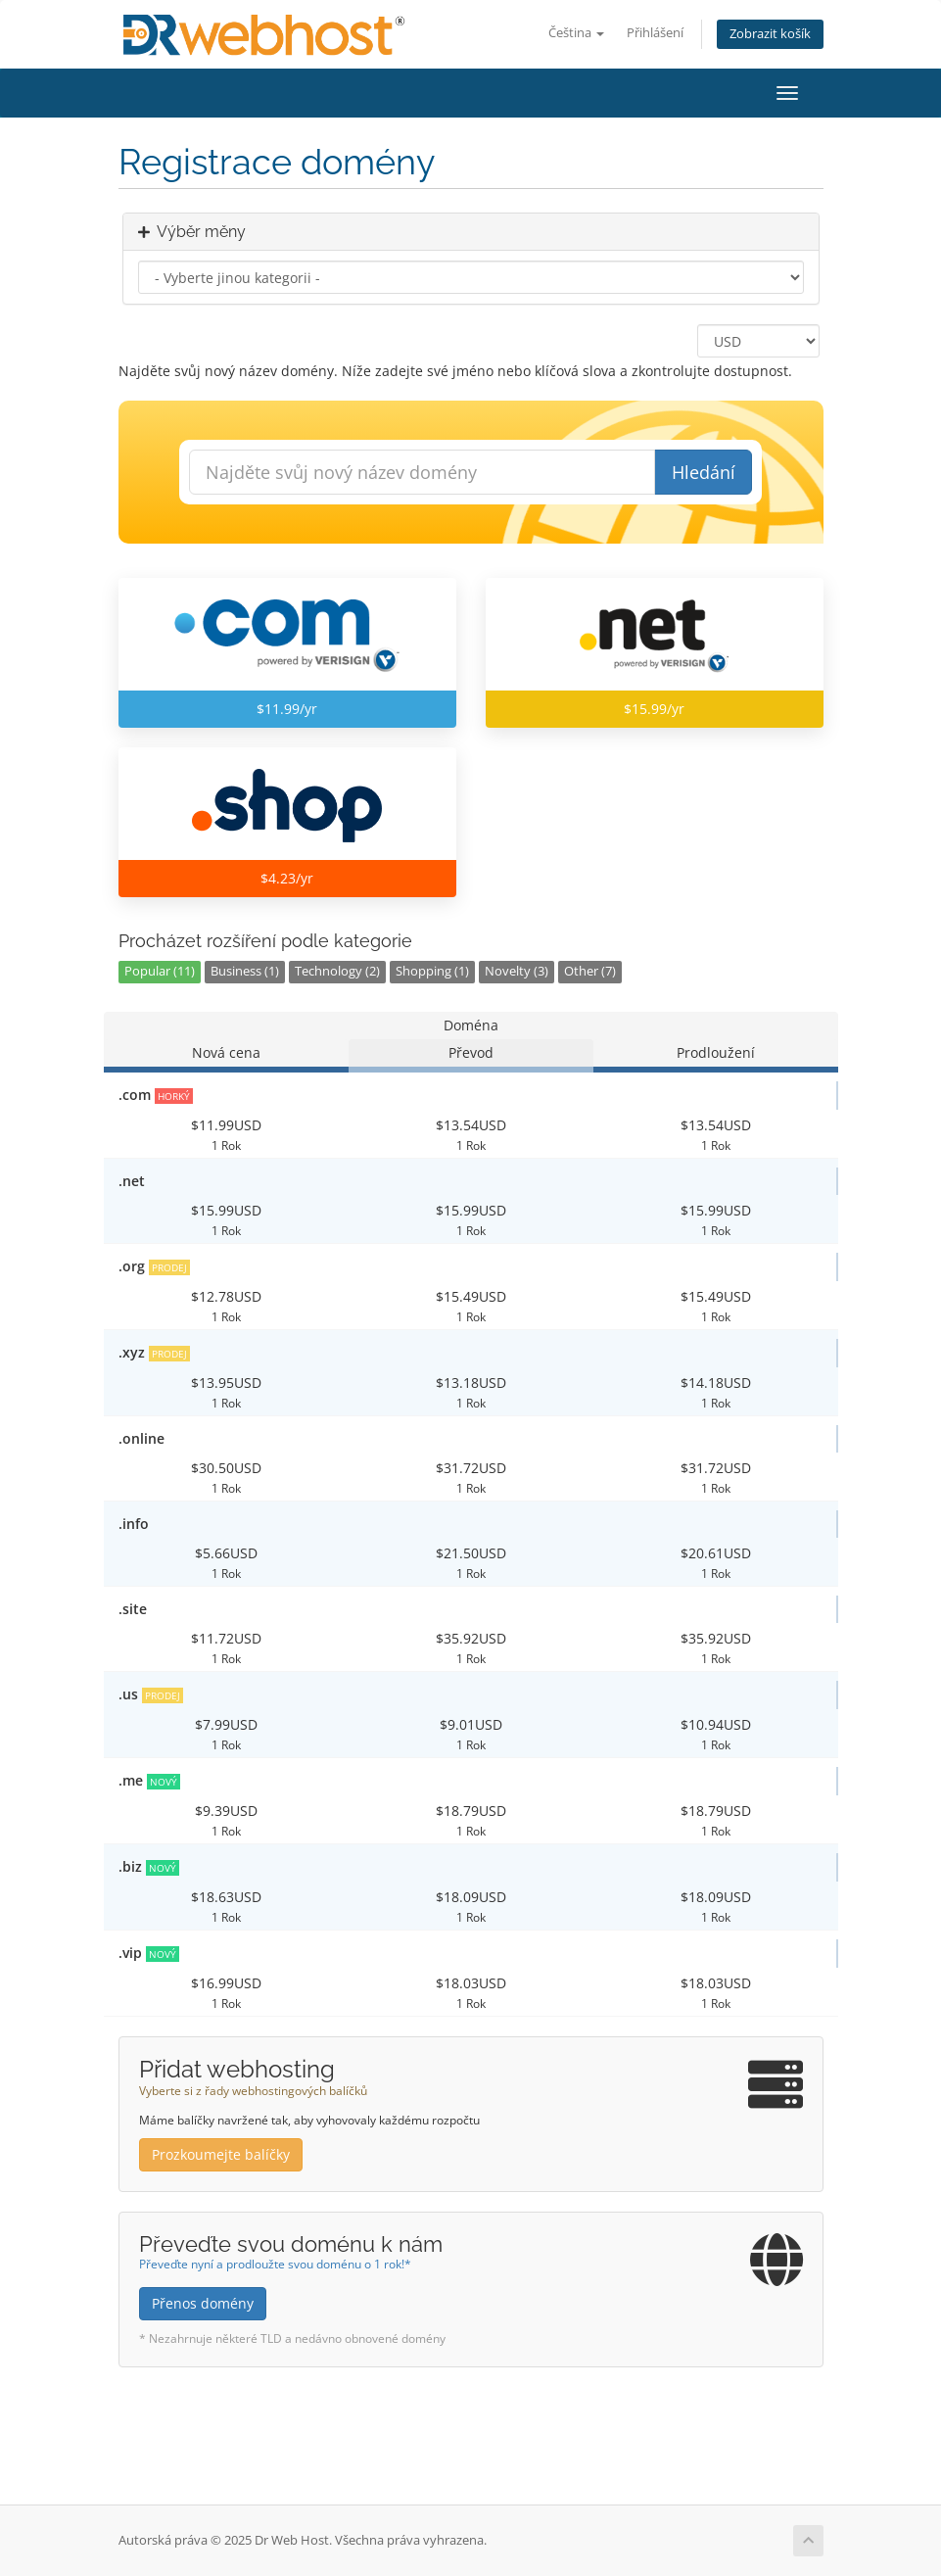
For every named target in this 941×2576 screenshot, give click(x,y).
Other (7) (590, 971)
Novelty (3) (516, 971)
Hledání (703, 472)
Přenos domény (203, 2303)
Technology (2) (337, 971)
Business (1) (245, 971)
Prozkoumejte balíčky (221, 2154)
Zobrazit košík (770, 33)
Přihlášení (655, 32)
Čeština (576, 32)
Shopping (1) (432, 971)
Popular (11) (159, 971)
